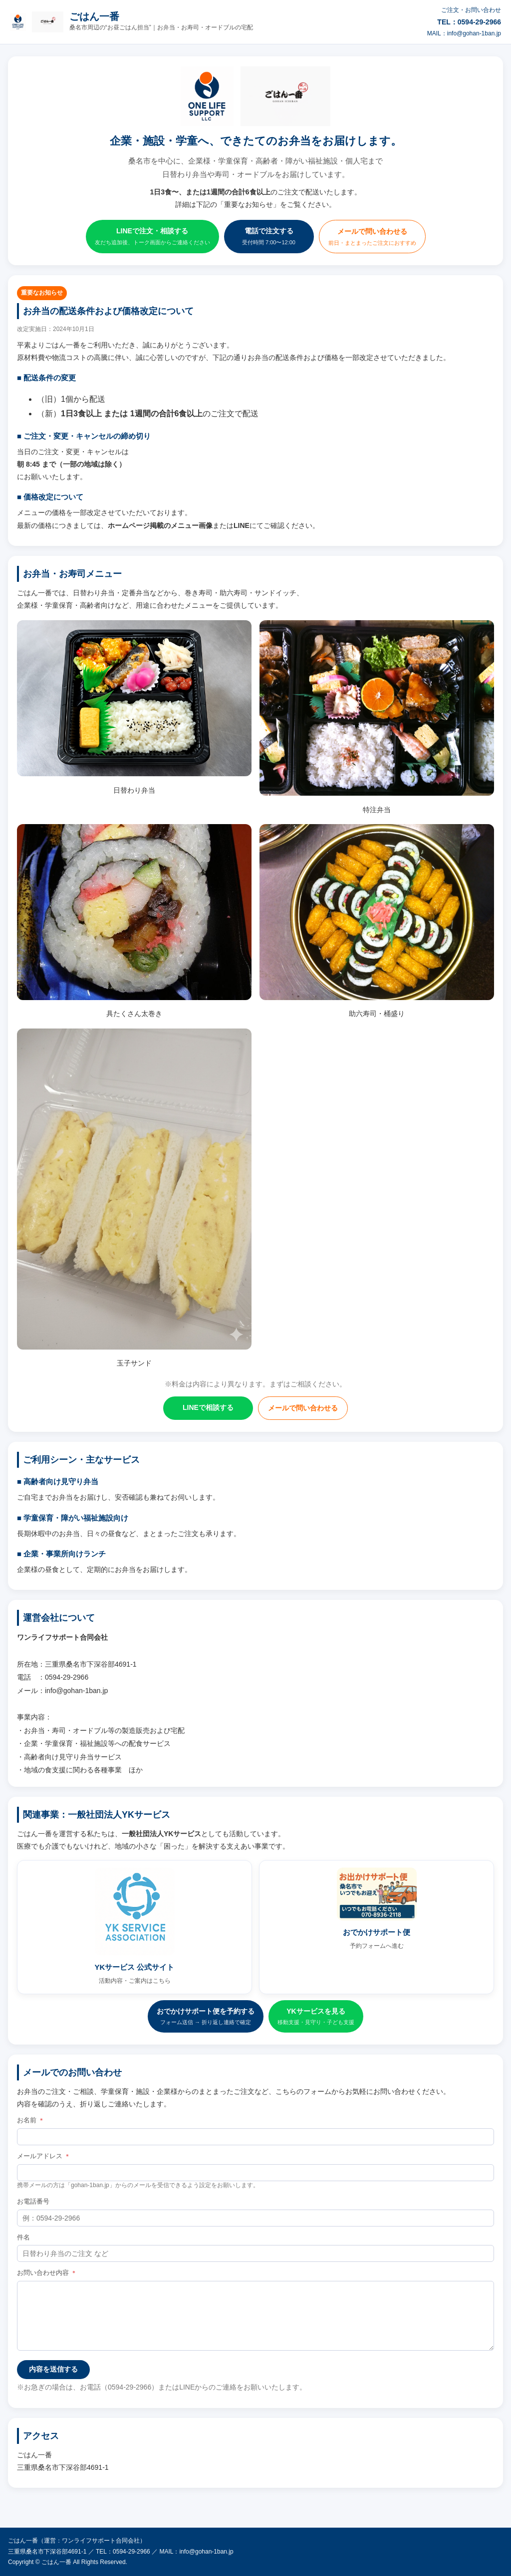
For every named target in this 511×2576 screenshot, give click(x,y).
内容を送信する (53, 2369)
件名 (23, 2237)
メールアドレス (43, 2156)
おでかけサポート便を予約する (206, 2017)
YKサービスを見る (315, 2017)
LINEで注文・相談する (152, 237)
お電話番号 (33, 2201)
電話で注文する (269, 237)
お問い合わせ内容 (47, 2272)
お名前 (30, 2120)
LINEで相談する (208, 1407)
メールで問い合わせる (372, 237)
